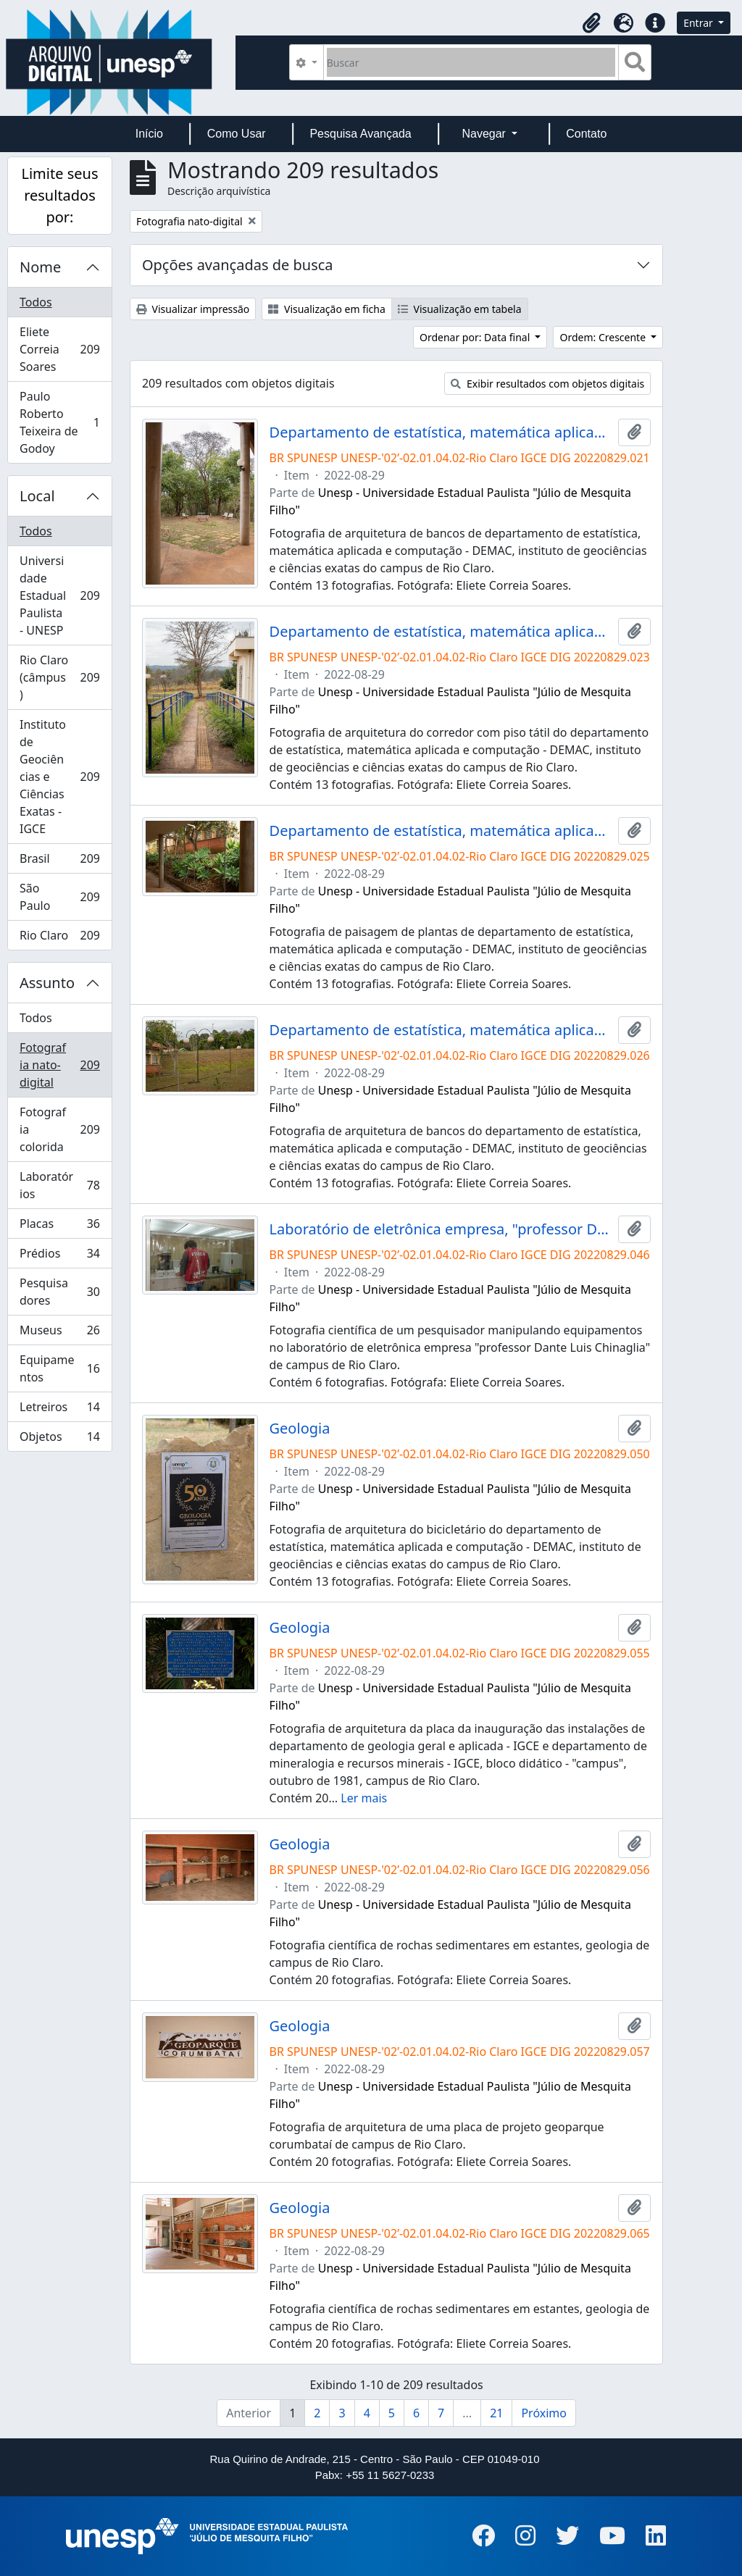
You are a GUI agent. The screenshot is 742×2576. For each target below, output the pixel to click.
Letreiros (59, 1410)
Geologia (300, 1428)
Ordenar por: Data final (476, 337)
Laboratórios (59, 1185)
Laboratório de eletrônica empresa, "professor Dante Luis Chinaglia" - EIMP (441, 1229)
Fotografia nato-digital (62, 1065)
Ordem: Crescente (603, 337)
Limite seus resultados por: (59, 195)
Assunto (47, 982)
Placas (59, 1227)
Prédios (59, 1256)
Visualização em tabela (460, 309)
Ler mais (364, 1798)
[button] (591, 23)
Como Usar (236, 133)
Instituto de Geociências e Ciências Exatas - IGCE (62, 776)
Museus (59, 1333)
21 (496, 2413)
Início (149, 133)
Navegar (485, 133)
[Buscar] (471, 62)
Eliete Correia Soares (62, 349)
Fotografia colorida (62, 1129)
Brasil (62, 862)
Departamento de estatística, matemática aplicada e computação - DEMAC (441, 432)
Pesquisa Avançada (360, 133)
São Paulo (62, 896)
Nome (40, 267)
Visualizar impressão (192, 309)
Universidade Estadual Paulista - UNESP (62, 595)
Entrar (699, 23)
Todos (36, 302)
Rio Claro (62, 938)
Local (37, 496)
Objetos (59, 1439)
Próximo (544, 2413)
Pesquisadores (59, 1291)
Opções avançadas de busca (237, 265)
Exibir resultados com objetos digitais (547, 383)
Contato (586, 133)
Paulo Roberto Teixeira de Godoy (59, 422)
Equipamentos (59, 1368)
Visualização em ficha (326, 309)
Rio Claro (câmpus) (62, 677)
